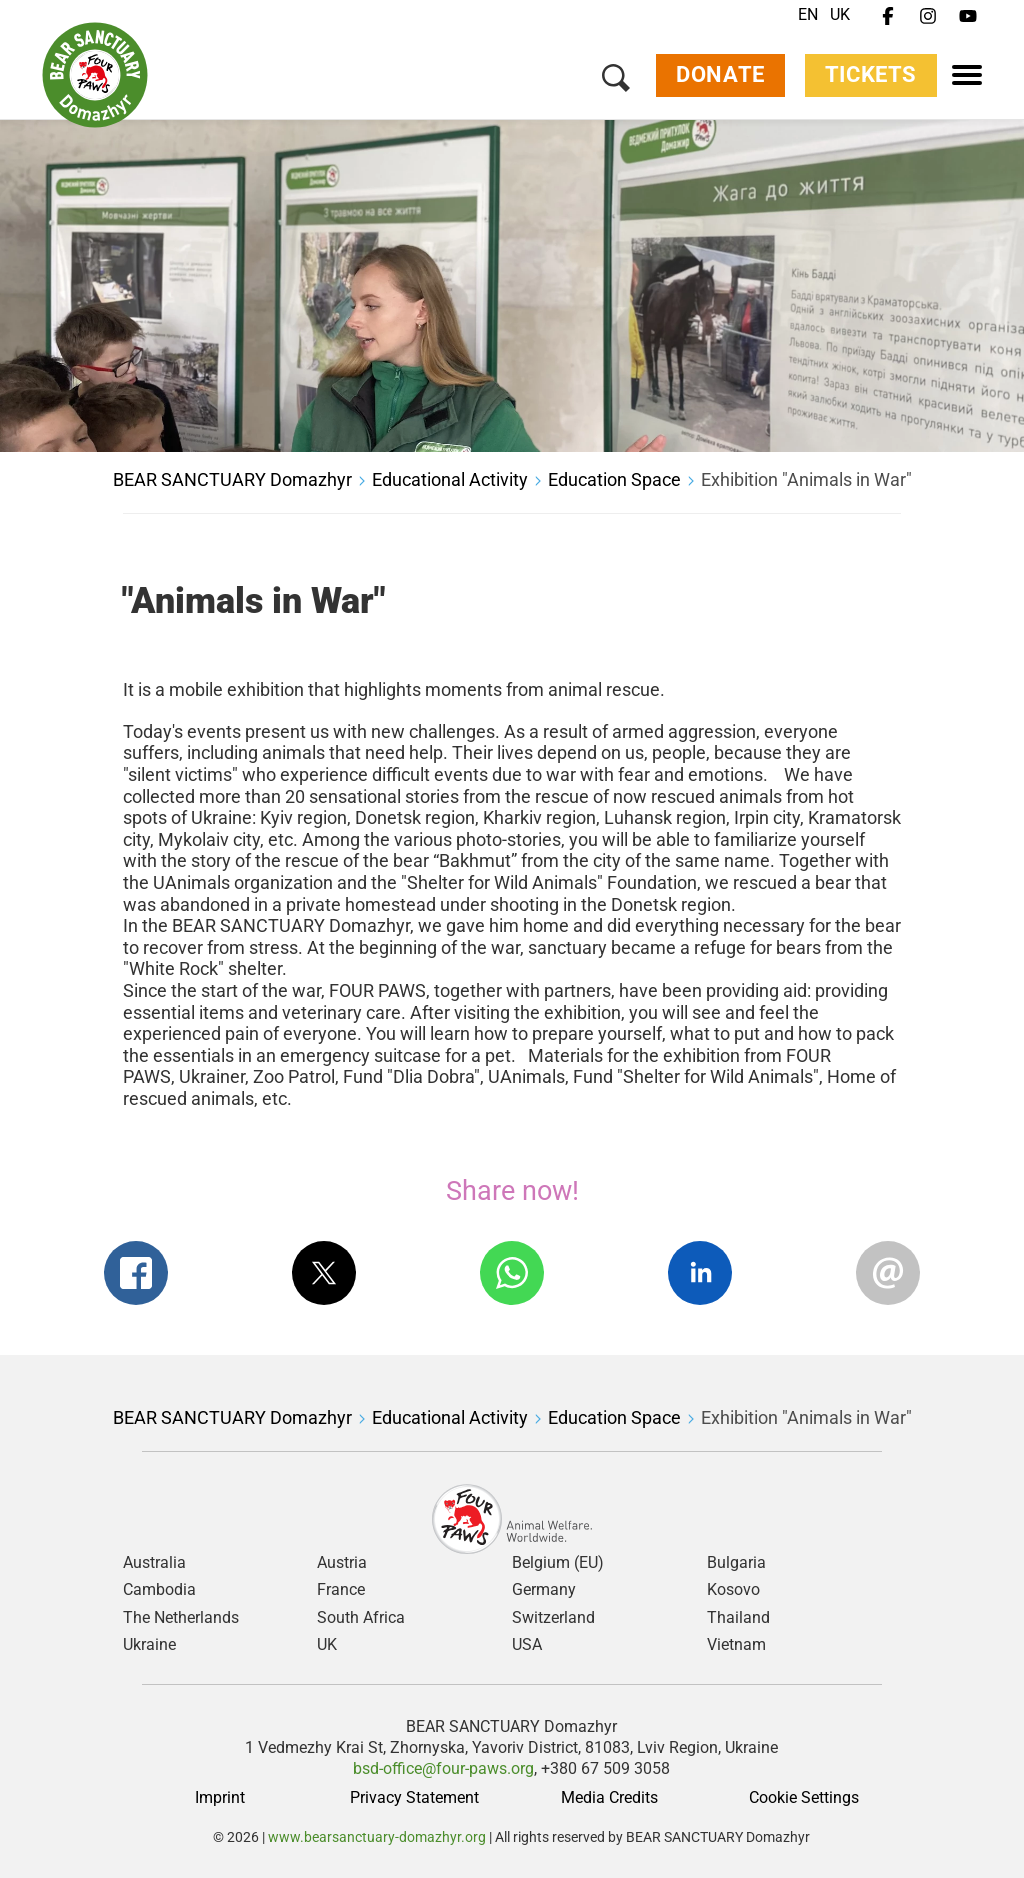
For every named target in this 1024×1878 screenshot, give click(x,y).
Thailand (738, 1618)
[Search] (616, 80)
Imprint (220, 1798)
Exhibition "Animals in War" (806, 479)
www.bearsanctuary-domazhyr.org (378, 1837)
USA (527, 1645)
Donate (720, 76)
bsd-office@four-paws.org (443, 1768)
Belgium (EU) (558, 1563)
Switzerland (553, 1618)
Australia (154, 1563)
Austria (342, 1563)
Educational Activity (450, 479)
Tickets (870, 76)
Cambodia (159, 1590)
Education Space (614, 479)
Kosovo (733, 1590)
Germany (544, 1590)
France (341, 1590)
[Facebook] (888, 17)
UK (840, 14)
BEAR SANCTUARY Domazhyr (232, 479)
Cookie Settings (804, 1798)
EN (808, 14)
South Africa (361, 1618)
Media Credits (609, 1798)
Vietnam (736, 1645)
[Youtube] (968, 17)
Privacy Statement (414, 1798)
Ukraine (149, 1645)
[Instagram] (928, 17)
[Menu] (967, 75)
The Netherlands (181, 1618)
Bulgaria (736, 1563)
